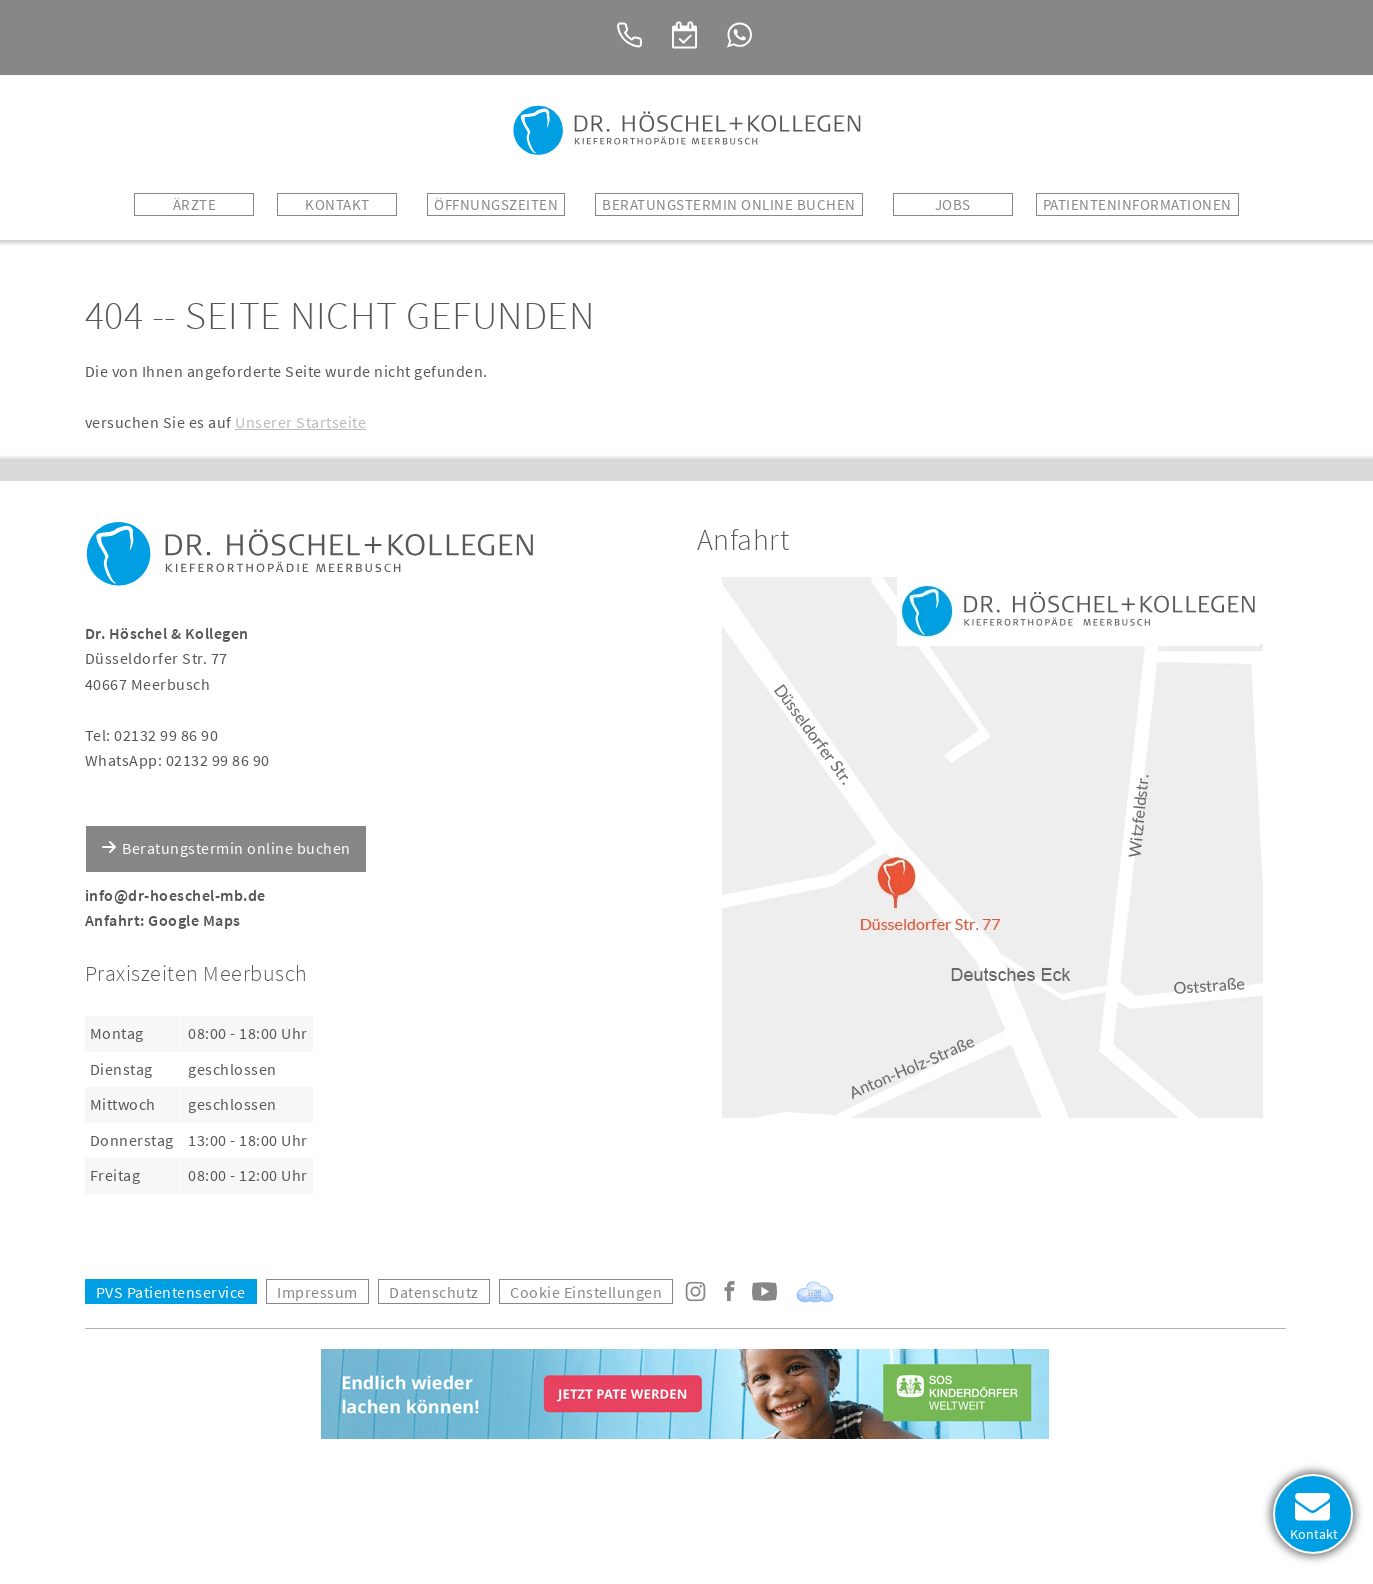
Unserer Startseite (300, 422)
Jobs (953, 204)
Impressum (317, 1292)
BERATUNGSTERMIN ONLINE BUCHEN (729, 204)
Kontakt (337, 204)
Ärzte (195, 204)
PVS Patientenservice (171, 1292)
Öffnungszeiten (496, 204)
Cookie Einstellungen (586, 1292)
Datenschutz (434, 1292)
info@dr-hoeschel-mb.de (175, 895)
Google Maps (194, 920)
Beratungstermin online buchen (236, 848)
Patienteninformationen (1137, 204)
